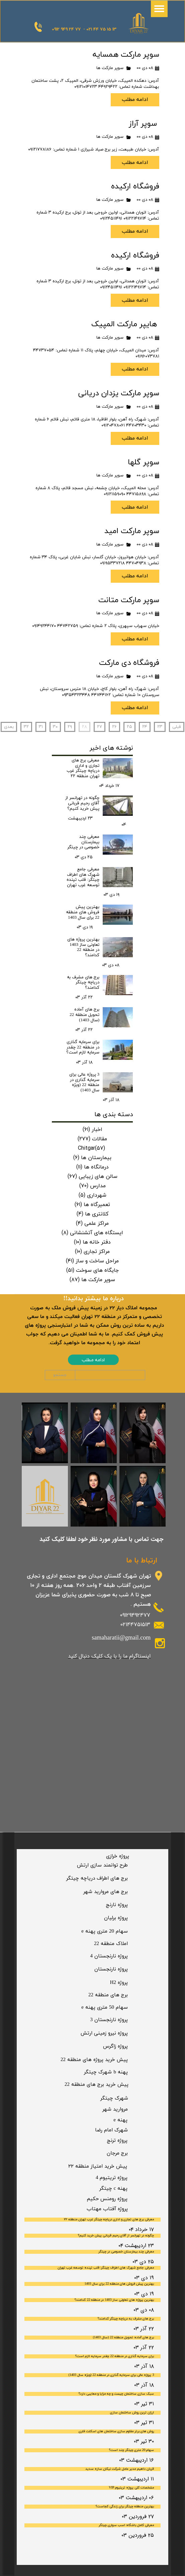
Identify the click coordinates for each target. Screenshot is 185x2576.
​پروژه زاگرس (115, 2046)
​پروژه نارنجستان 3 (109, 2019)
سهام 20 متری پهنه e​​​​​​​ (104, 1931)
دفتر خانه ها (92, 1242)
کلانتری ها (92, 1213)
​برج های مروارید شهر (105, 1891)
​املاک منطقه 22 (111, 1943)
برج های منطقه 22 (108, 1995)
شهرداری (92, 1195)
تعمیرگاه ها (92, 1204)
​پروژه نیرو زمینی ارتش (104, 2033)
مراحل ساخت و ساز (92, 1260)
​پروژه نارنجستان (111, 1969)
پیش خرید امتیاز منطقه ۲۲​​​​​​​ (97, 2166)
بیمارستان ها (92, 1157)
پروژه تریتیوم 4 (112, 2177)
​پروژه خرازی (117, 1856)
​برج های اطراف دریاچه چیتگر (97, 1878)
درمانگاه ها (92, 1166)
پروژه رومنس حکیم (107, 2198)
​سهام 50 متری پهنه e (104, 2007)
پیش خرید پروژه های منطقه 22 (94, 2059)
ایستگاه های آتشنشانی (92, 1232)
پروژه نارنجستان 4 (109, 1956)
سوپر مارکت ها (109, 68)
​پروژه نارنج (117, 1904)
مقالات (92, 1138)
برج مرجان (117, 2153)
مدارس (92, 1185)
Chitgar (91, 1148)
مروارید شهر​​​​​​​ (115, 2109)
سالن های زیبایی (92, 1176)
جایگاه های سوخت (92, 1270)
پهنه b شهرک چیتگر (106, 2072)
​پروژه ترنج (117, 2140)
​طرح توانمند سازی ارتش (102, 1865)
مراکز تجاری (92, 1251)
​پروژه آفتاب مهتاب (107, 2209)
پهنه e (120, 2120)
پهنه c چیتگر (113, 2188)
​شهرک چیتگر (114, 2098)
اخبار (92, 1129)
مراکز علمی (92, 1223)
